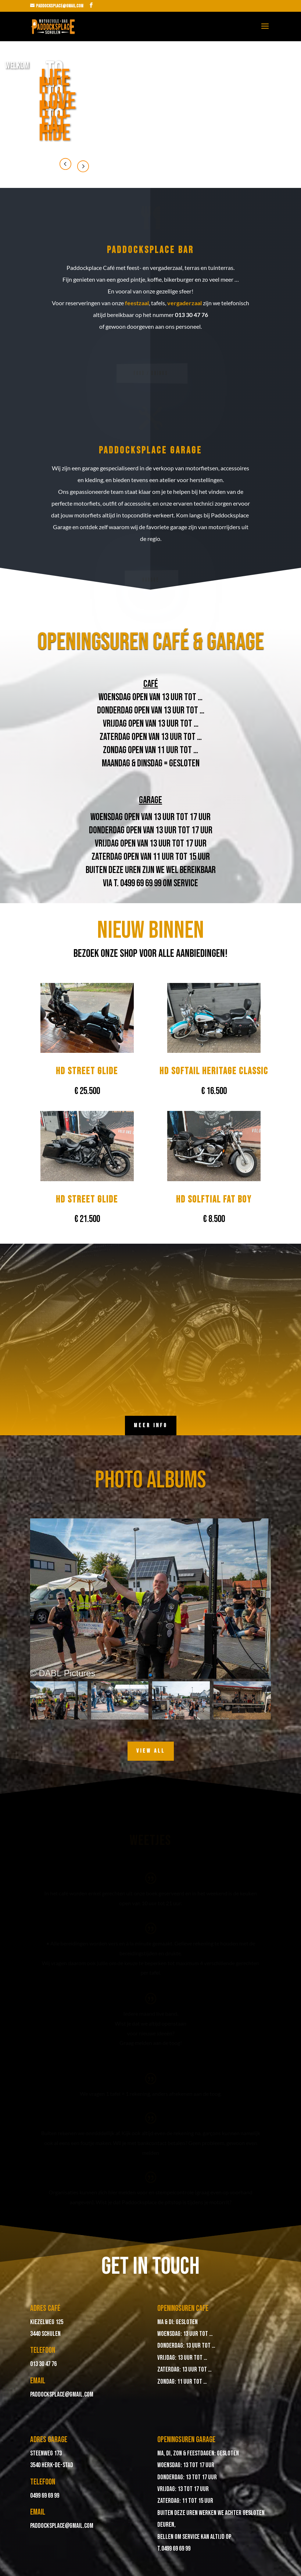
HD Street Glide (87, 1071)
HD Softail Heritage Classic (214, 1071)
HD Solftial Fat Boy (214, 1199)
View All (150, 1750)
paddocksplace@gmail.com (61, 2394)
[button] (150, 1675)
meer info (151, 1425)
